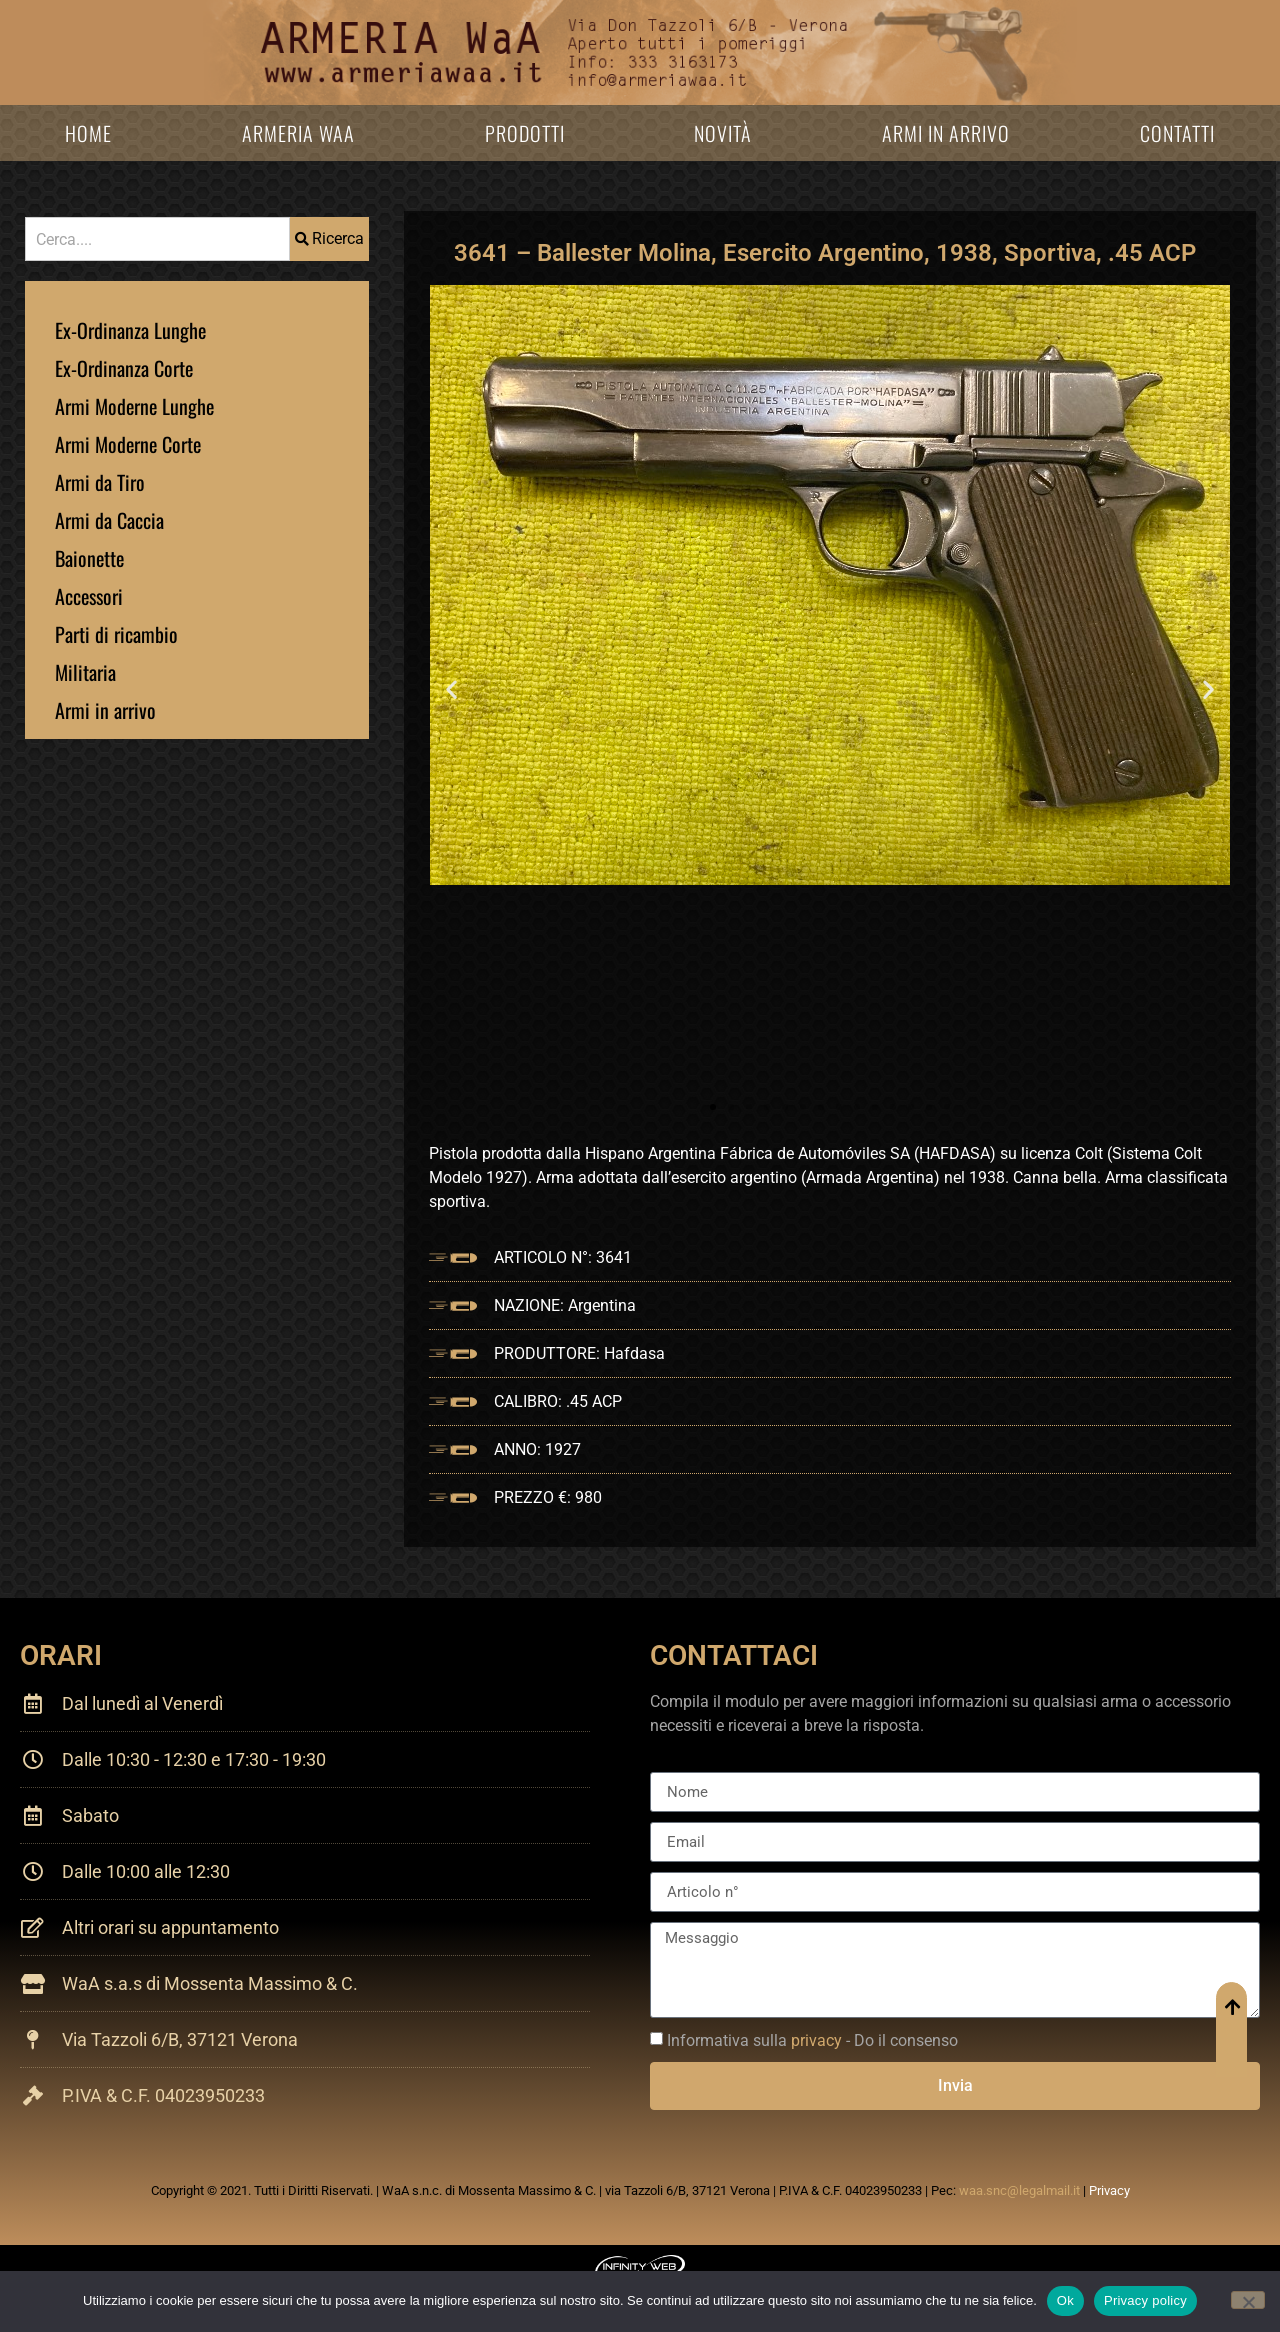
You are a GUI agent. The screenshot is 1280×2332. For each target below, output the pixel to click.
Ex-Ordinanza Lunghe (130, 330)
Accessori (89, 596)
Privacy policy (1145, 2300)
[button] (451, 688)
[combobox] (157, 239)
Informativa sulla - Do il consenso (812, 2040)
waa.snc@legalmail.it (1019, 2190)
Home (88, 133)
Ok (1065, 2300)
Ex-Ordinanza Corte (124, 368)
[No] (1248, 2300)
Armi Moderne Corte (128, 444)
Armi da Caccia (109, 520)
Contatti (1177, 133)
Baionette (89, 558)
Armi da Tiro (100, 482)
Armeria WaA (298, 133)
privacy (816, 2040)
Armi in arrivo (946, 133)
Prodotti (525, 133)
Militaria (85, 672)
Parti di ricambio (116, 634)
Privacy (1109, 2190)
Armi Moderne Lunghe (134, 406)
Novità (723, 133)
